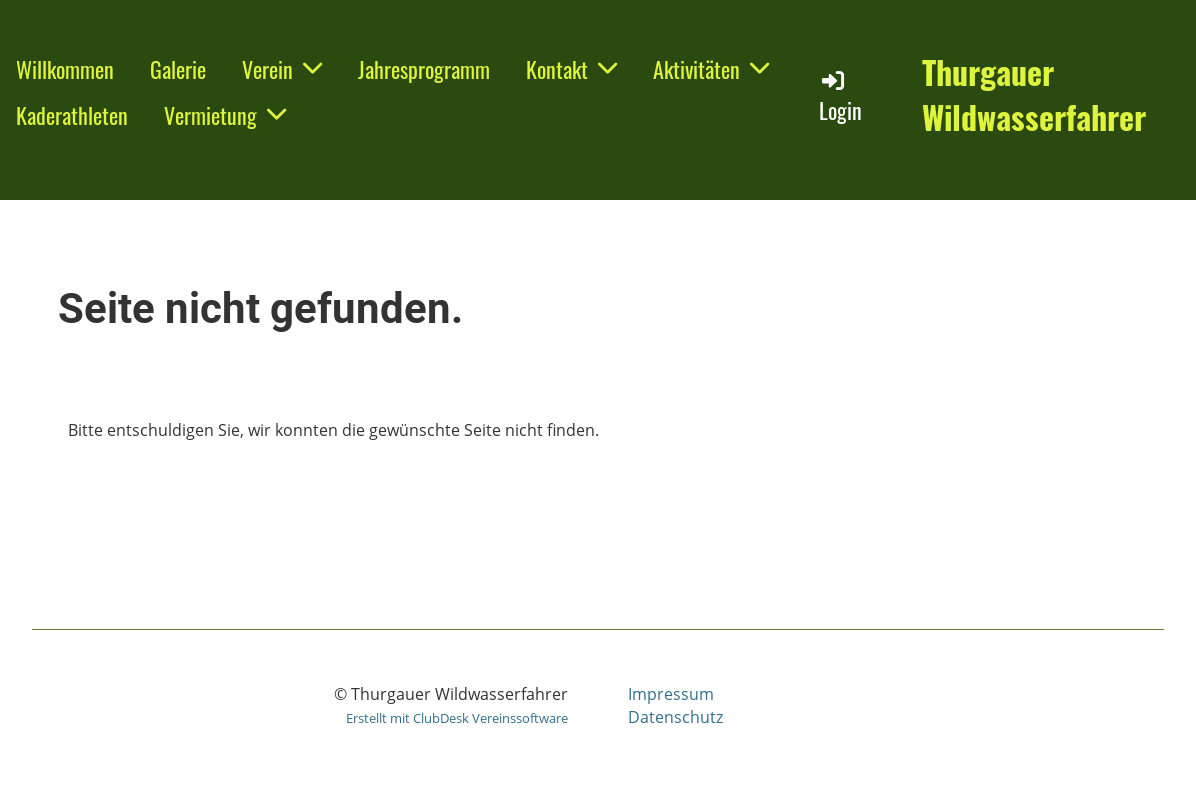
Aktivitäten (711, 69)
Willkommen (65, 69)
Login (840, 96)
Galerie (178, 69)
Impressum (671, 694)
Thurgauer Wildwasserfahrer (1034, 95)
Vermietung (225, 115)
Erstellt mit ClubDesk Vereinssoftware (457, 718)
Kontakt (571, 69)
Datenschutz (675, 717)
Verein (282, 69)
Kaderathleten (72, 115)
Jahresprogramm (424, 69)
